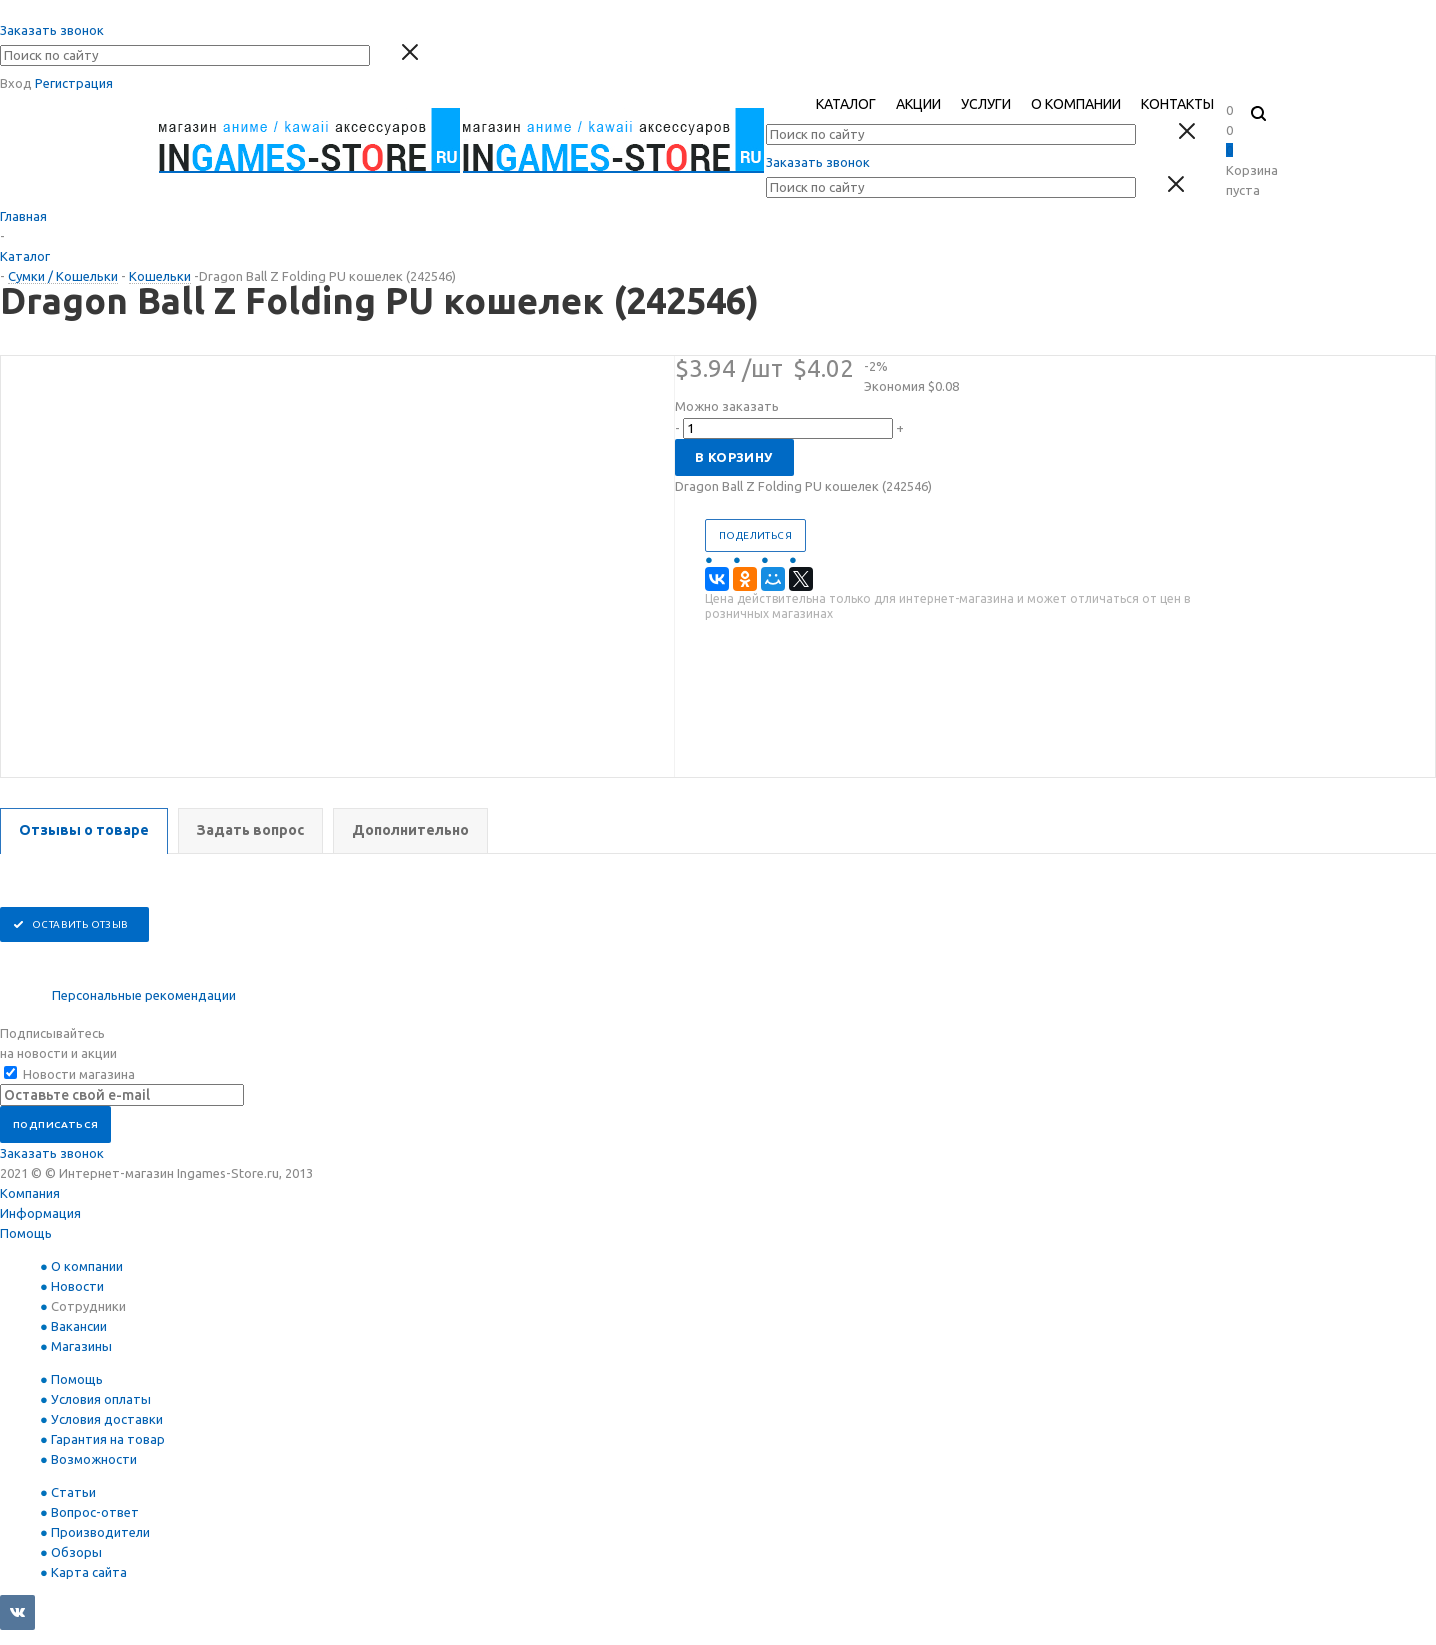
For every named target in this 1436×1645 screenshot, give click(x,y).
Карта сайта (89, 1572)
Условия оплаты (101, 1399)
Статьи (73, 1492)
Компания (30, 1193)
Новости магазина (69, 1074)
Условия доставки (107, 1419)
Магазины (81, 1346)
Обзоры (76, 1552)
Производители (100, 1532)
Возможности (94, 1459)
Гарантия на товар (108, 1439)
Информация (40, 1213)
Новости (77, 1286)
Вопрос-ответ (95, 1512)
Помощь (26, 1233)
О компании (87, 1266)
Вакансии (79, 1326)
